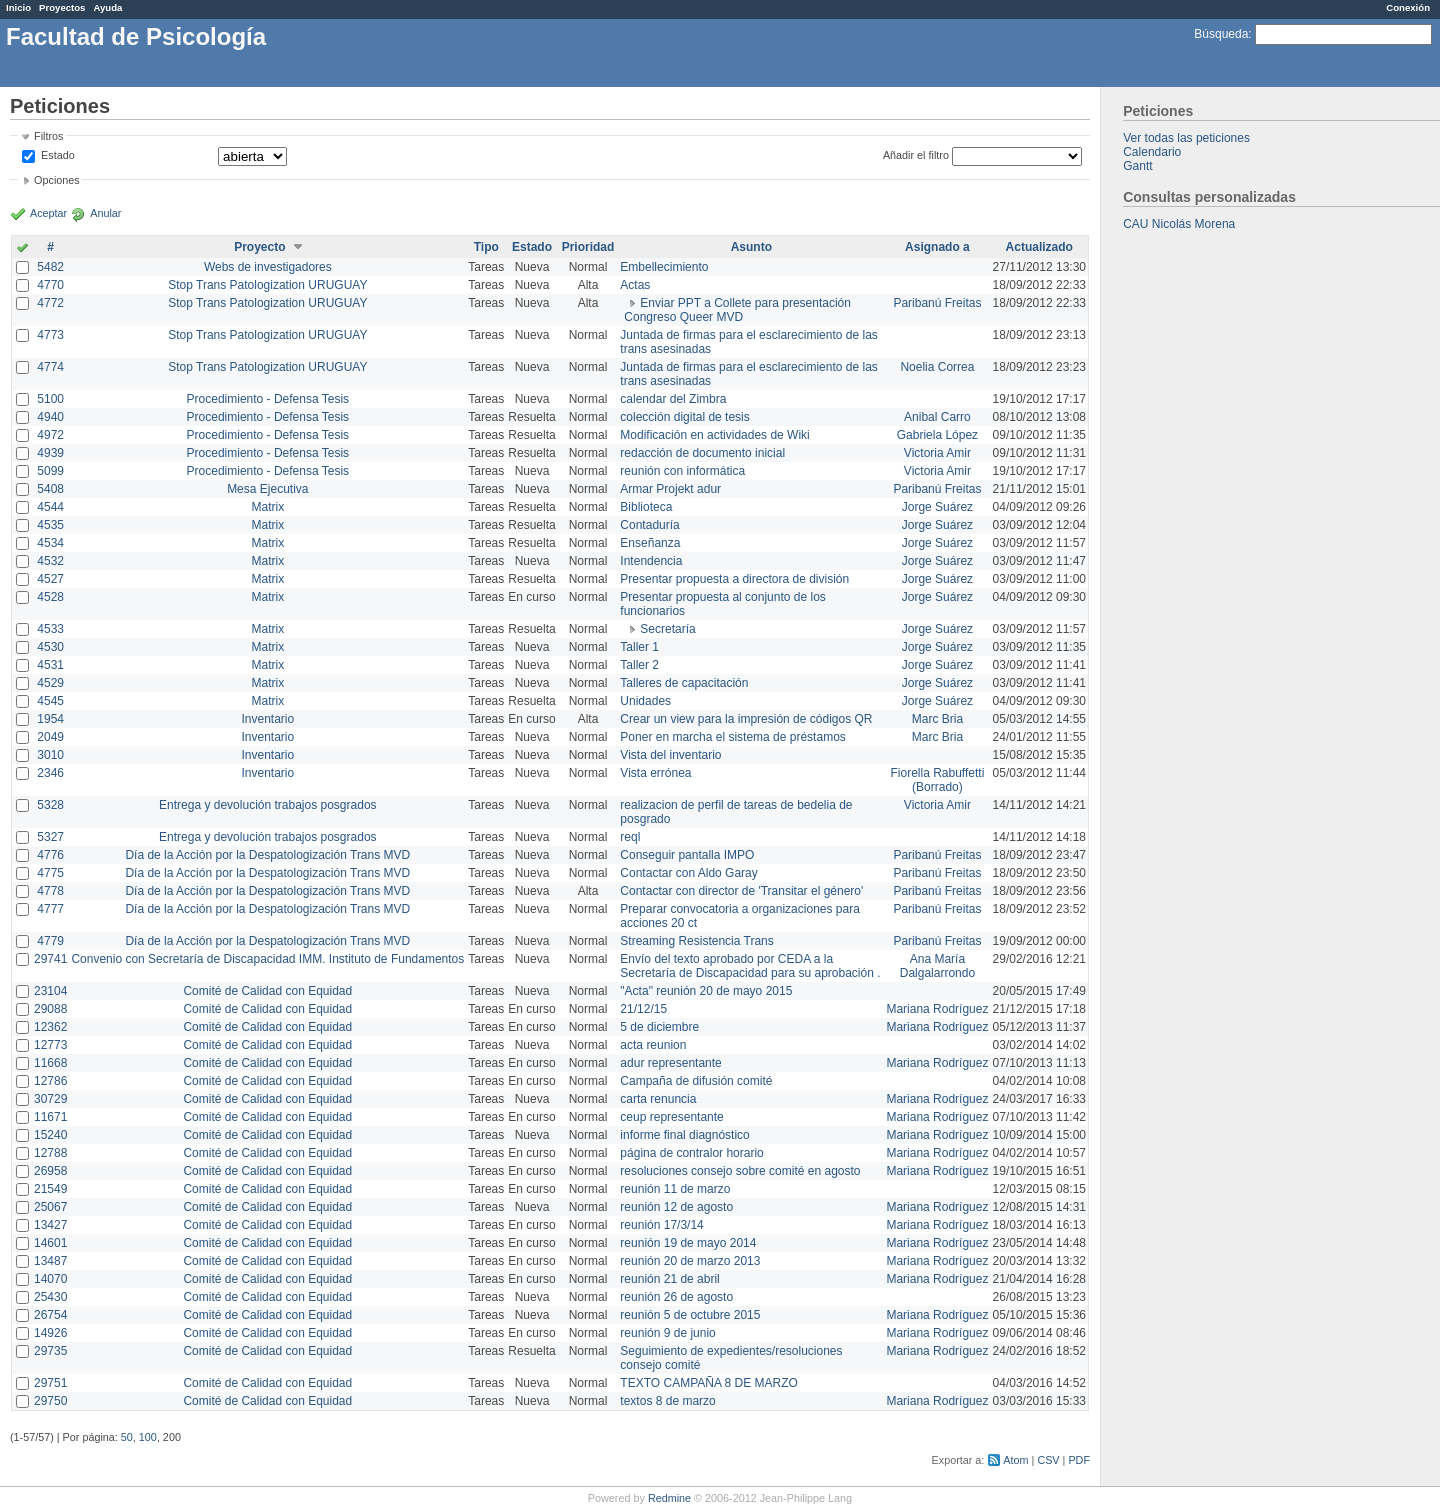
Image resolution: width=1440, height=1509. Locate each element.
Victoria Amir (937, 453)
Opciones (57, 180)
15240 (50, 1135)
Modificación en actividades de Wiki (714, 435)
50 (127, 1437)
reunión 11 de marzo (675, 1189)
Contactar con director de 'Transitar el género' (741, 891)
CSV (1048, 1460)
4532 (50, 561)
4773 (50, 335)
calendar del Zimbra (673, 399)
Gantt (1137, 166)
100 (148, 1437)
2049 (50, 737)
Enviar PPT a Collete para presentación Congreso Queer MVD (737, 310)
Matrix (267, 507)
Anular (105, 213)
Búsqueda (1221, 34)
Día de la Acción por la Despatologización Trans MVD (267, 855)
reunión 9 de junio (667, 1333)
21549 (50, 1189)
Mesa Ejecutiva (267, 489)
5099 (50, 471)
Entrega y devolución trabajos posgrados (267, 805)
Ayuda (107, 7)
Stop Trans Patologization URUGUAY (267, 285)
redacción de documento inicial (702, 453)
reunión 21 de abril (669, 1279)
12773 (50, 1045)
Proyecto (259, 247)
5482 (50, 267)
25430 (50, 1297)
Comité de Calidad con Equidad (267, 991)
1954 (50, 719)
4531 (50, 665)
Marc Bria (937, 719)
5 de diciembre (659, 1027)
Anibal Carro (937, 417)
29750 (50, 1401)
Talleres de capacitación (684, 683)
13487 (50, 1261)
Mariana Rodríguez (937, 1009)
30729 (50, 1099)
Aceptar (48, 213)
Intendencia (651, 561)
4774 (50, 367)
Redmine (669, 1498)
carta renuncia (658, 1099)
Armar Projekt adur (670, 489)
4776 (50, 855)
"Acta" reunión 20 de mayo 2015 (706, 991)
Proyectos (62, 7)
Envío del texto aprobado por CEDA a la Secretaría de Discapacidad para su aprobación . (750, 966)
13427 (50, 1225)
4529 (50, 683)
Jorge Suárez (937, 507)
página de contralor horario (691, 1153)
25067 (50, 1207)
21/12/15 (643, 1009)
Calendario (1152, 152)
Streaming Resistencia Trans (696, 941)
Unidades (645, 701)
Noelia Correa (937, 367)
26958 (50, 1171)
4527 (50, 579)
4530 (50, 647)
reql (630, 837)
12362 (50, 1027)
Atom (1015, 1460)
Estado (58, 155)
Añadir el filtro (916, 155)
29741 (50, 959)
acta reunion (653, 1045)
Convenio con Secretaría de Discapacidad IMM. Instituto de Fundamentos (267, 959)
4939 (50, 453)
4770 (50, 285)
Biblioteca (646, 507)
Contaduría (649, 525)
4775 (50, 873)
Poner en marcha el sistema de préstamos (732, 737)
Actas (635, 285)
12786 (50, 1081)
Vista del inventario (670, 755)
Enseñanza (650, 543)
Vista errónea (655, 773)
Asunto (751, 247)
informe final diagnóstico (684, 1135)
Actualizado (1039, 247)
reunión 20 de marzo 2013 (690, 1261)
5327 (50, 837)
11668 (50, 1063)
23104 (50, 991)
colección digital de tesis (684, 417)
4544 (50, 507)
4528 (50, 597)
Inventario (267, 719)
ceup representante (671, 1117)
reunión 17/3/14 (661, 1225)
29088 (50, 1009)
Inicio (18, 7)
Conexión (1408, 7)
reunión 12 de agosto (676, 1207)
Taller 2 (639, 665)
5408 (50, 489)
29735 (50, 1351)
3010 (50, 755)
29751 (50, 1383)
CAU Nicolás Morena (1179, 224)
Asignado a (937, 247)
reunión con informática (682, 471)
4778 (50, 891)
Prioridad (588, 247)
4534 (50, 543)
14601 (50, 1243)
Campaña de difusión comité (696, 1081)
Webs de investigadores (268, 267)
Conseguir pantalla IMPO (687, 855)
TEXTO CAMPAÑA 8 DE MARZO (709, 1383)
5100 (50, 399)
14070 (50, 1279)
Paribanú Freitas (937, 303)
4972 (50, 435)
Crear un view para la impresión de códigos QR (746, 719)
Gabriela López (937, 435)
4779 (50, 941)
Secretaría (667, 629)
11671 (50, 1117)
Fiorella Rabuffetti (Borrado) (938, 780)
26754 (50, 1315)
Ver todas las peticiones (1186, 138)
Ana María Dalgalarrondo (937, 966)
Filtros (48, 136)
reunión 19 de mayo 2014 (688, 1243)
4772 (50, 303)
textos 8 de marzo (667, 1401)
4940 (50, 417)
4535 (50, 525)
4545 (50, 701)
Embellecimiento (664, 267)
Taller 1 (639, 647)
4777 (50, 909)
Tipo (486, 247)
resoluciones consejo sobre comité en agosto (740, 1171)
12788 (50, 1153)
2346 (50, 773)
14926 (50, 1333)
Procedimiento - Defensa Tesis (268, 399)
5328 (50, 805)
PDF (1079, 1460)
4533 (50, 629)
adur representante (670, 1063)
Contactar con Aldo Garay (688, 873)
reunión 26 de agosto (676, 1297)
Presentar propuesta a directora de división (734, 579)
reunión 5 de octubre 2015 (690, 1315)
